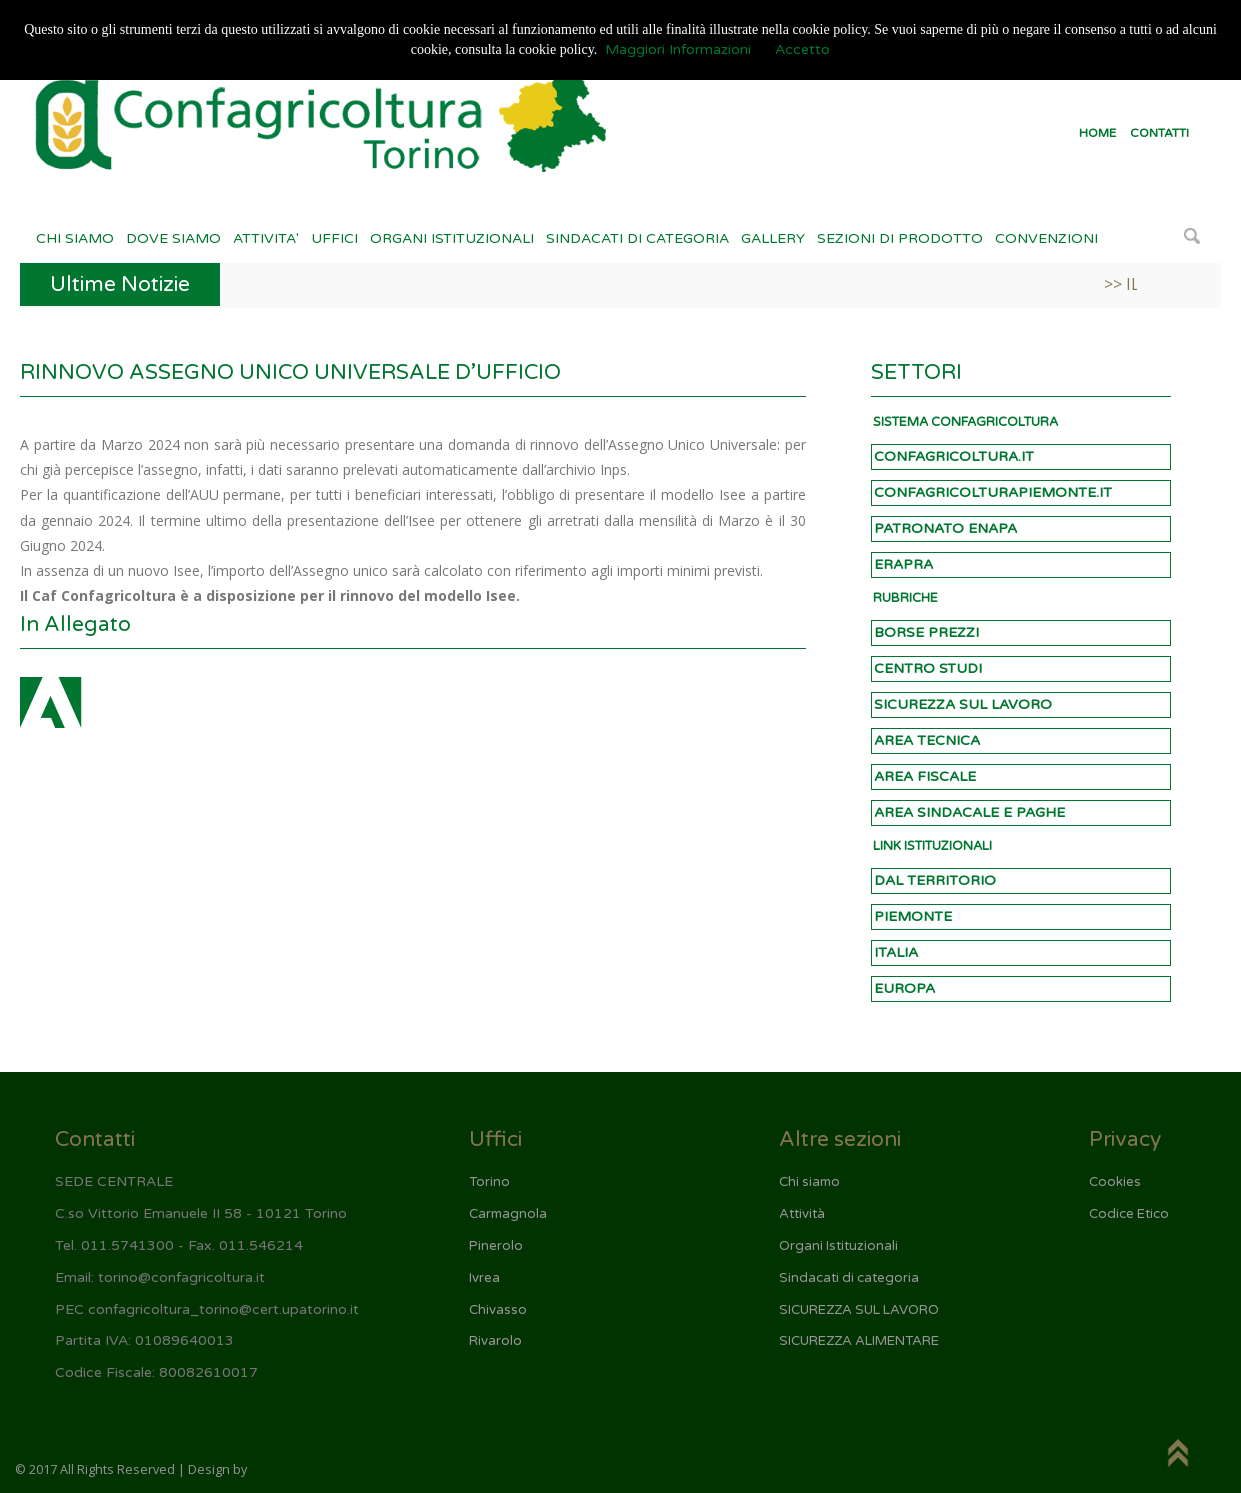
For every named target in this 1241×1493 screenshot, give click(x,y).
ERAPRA (903, 564)
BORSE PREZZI (926, 632)
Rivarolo (495, 1341)
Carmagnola (508, 1214)
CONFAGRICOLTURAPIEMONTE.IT (993, 492)
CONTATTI (1159, 133)
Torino (489, 1182)
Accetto (802, 49)
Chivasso (498, 1310)
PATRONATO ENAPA (945, 528)
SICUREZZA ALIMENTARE (859, 1341)
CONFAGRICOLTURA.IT (954, 456)
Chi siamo (809, 1182)
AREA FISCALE (925, 776)
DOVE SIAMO (173, 238)
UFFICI (334, 238)
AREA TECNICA (927, 740)
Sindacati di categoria (849, 1278)
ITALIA (896, 952)
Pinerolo (496, 1246)
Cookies (1115, 1182)
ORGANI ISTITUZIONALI (452, 238)
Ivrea (484, 1278)
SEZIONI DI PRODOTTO (900, 238)
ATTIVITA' (266, 238)
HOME (1097, 133)
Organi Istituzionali (838, 1246)
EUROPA (904, 988)
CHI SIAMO (75, 238)
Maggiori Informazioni (678, 49)
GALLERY (773, 238)
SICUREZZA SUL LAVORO (963, 704)
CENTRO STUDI (928, 668)
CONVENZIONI (1046, 238)
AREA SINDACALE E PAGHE (969, 812)
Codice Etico (1129, 1214)
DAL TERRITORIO (935, 880)
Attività (802, 1214)
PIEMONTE (913, 916)
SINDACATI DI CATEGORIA (637, 238)
